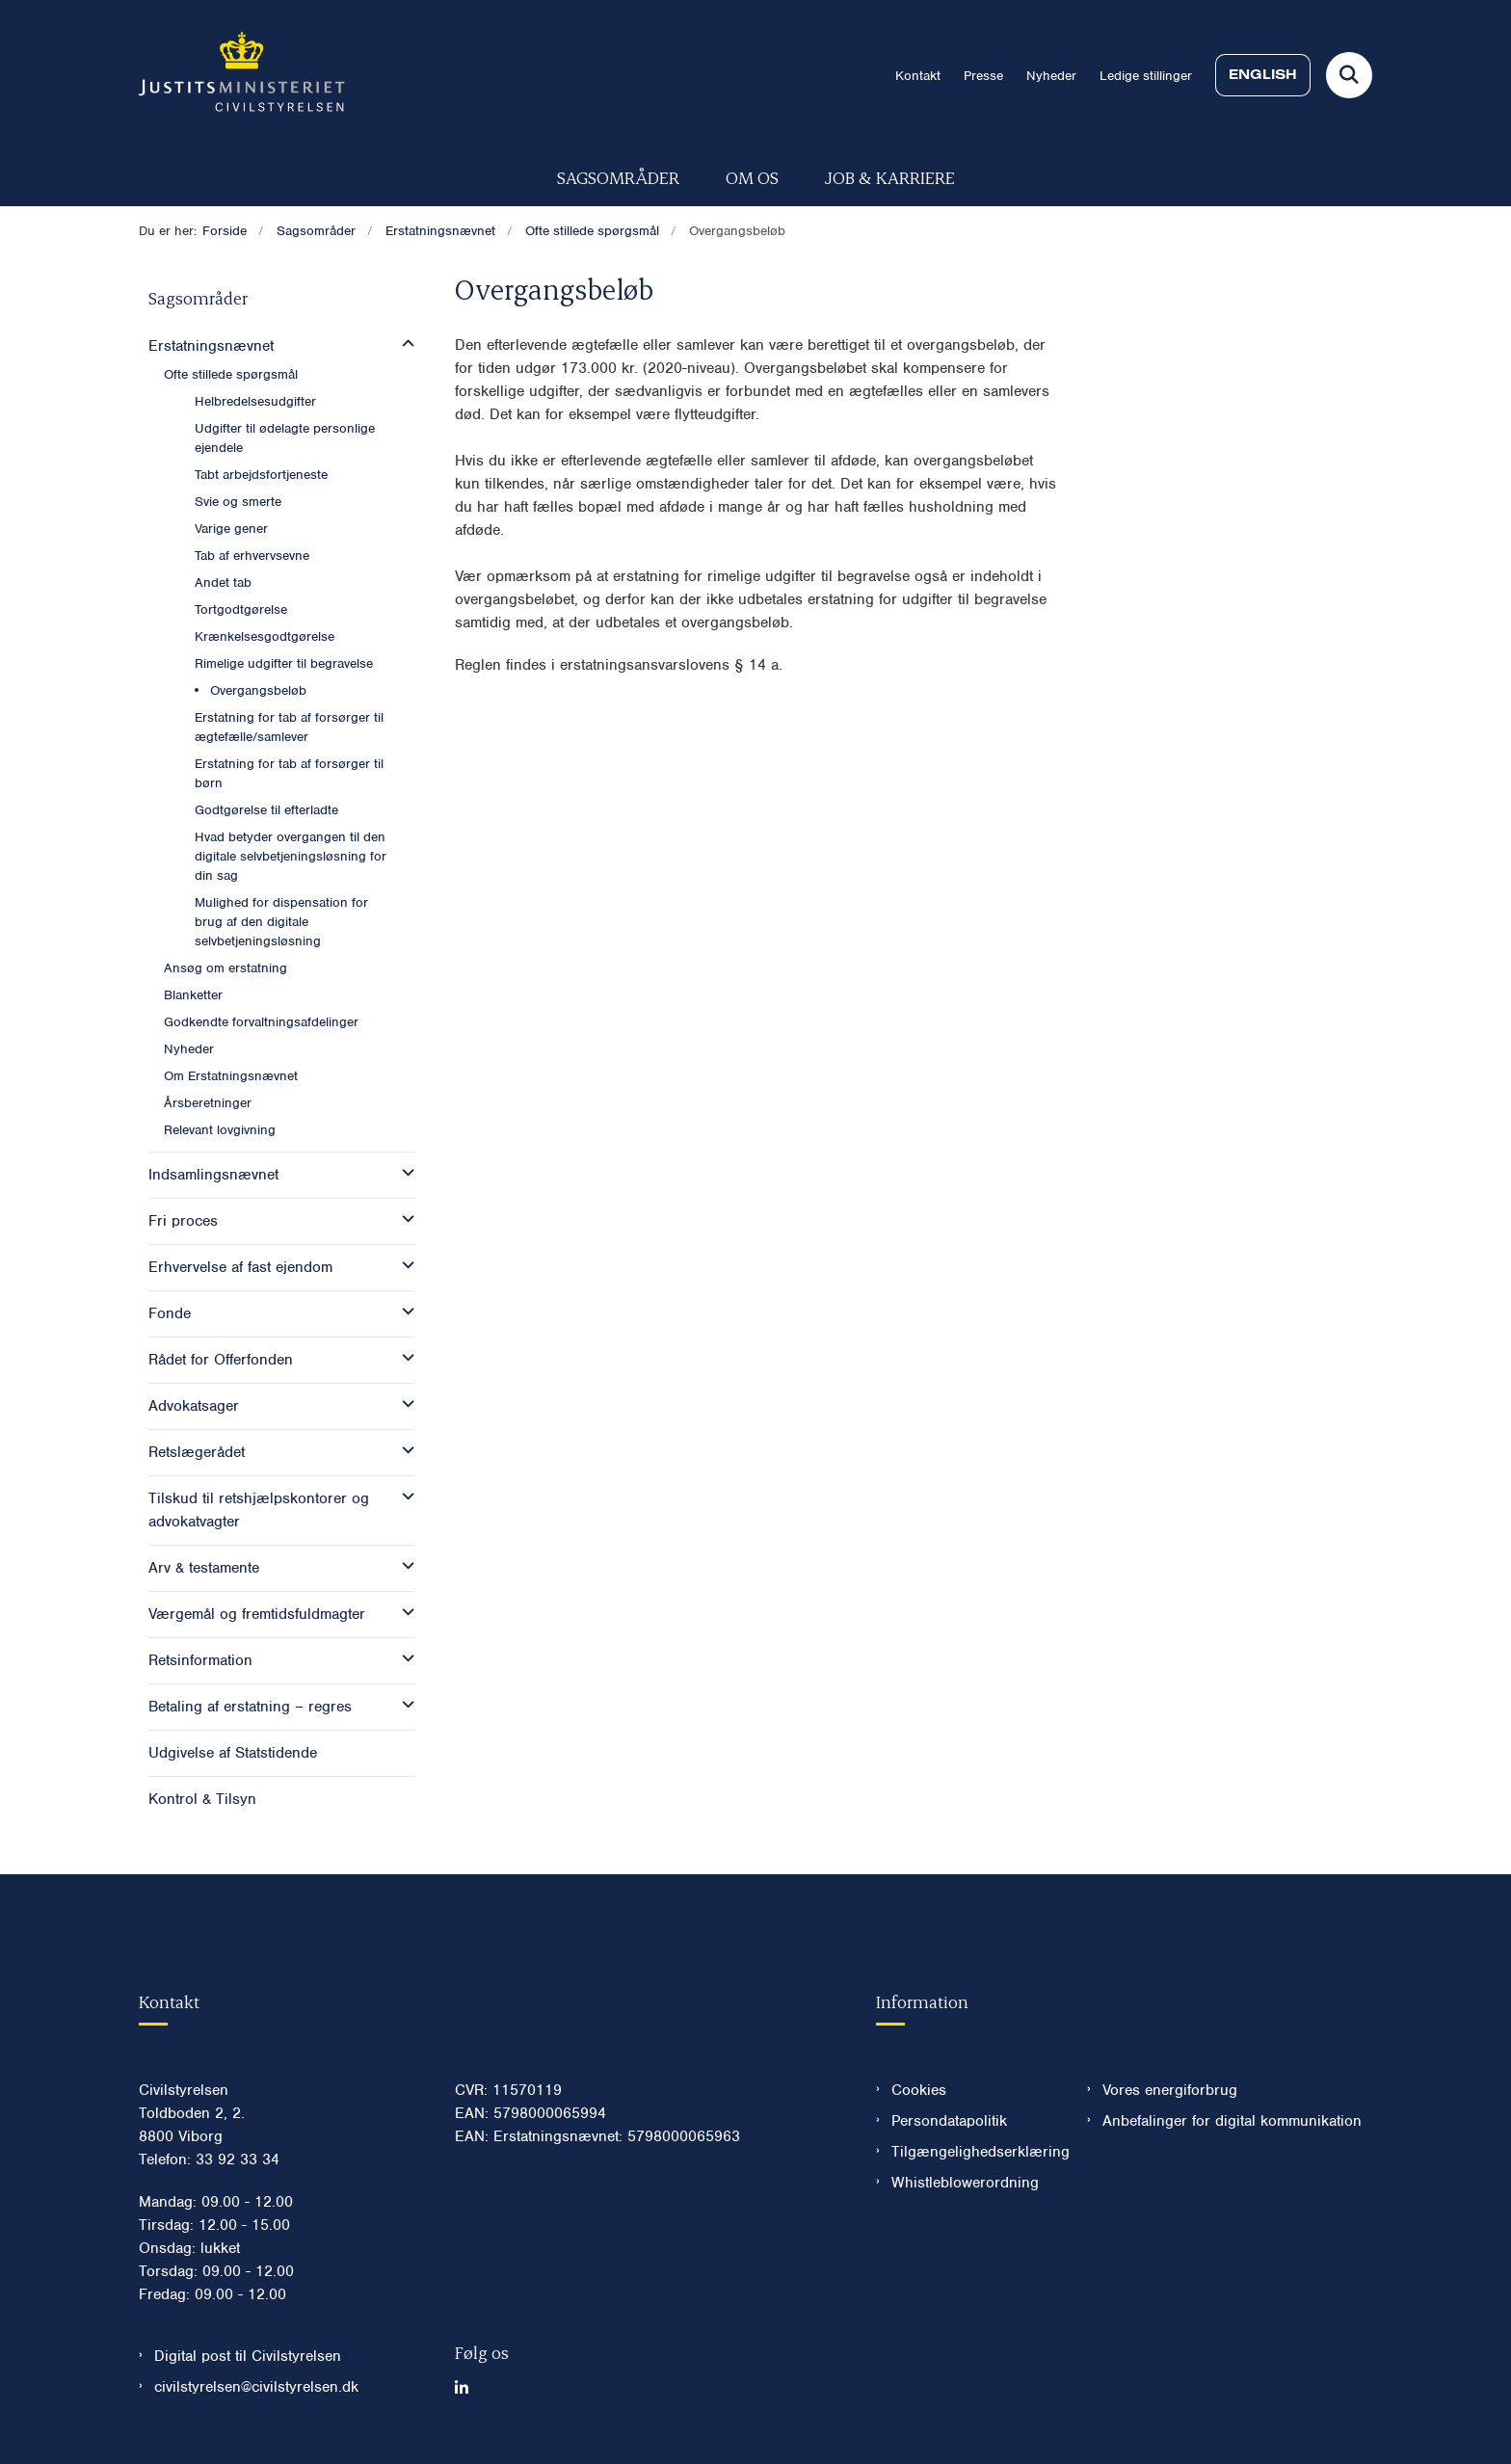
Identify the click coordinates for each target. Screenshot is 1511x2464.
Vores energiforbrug (1169, 2090)
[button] (403, 344)
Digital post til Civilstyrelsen (247, 2356)
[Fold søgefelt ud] (1349, 75)
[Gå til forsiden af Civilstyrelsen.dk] (242, 75)
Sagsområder (618, 177)
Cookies (918, 2090)
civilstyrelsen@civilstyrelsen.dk (256, 2387)
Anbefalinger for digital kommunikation (1232, 2121)
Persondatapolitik (949, 2121)
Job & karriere (890, 177)
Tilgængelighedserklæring (973, 2151)
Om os (752, 177)
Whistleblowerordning (965, 2182)
